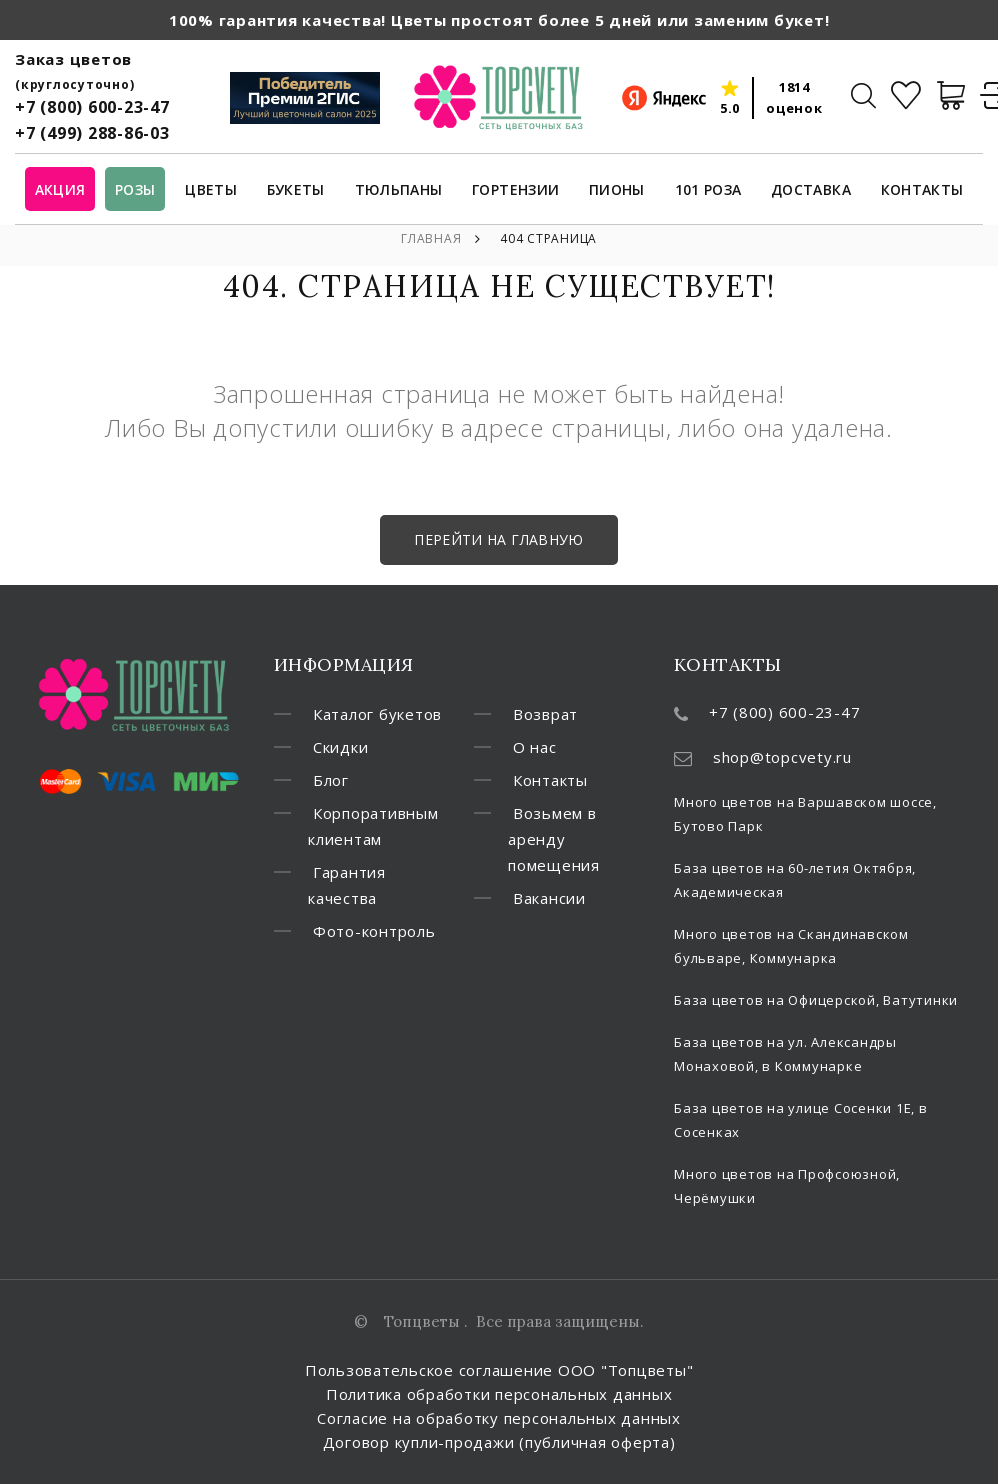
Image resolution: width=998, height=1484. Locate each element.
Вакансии (549, 898)
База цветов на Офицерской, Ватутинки (816, 1000)
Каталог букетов (377, 714)
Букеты (296, 190)
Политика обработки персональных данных (499, 1394)
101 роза (708, 190)
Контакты (922, 190)
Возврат (545, 714)
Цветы (211, 190)
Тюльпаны (399, 190)
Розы (135, 190)
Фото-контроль (374, 931)
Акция (60, 190)
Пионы (617, 190)
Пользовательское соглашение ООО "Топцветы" (499, 1370)
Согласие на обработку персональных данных (499, 1418)
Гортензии (515, 190)
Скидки (341, 747)
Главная (431, 238)
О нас (535, 747)
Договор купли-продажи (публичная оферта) (499, 1442)
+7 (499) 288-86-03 (92, 133)
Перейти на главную (498, 539)
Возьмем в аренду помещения (554, 839)
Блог (331, 780)
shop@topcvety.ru (782, 757)
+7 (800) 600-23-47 (92, 107)
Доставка (811, 190)
